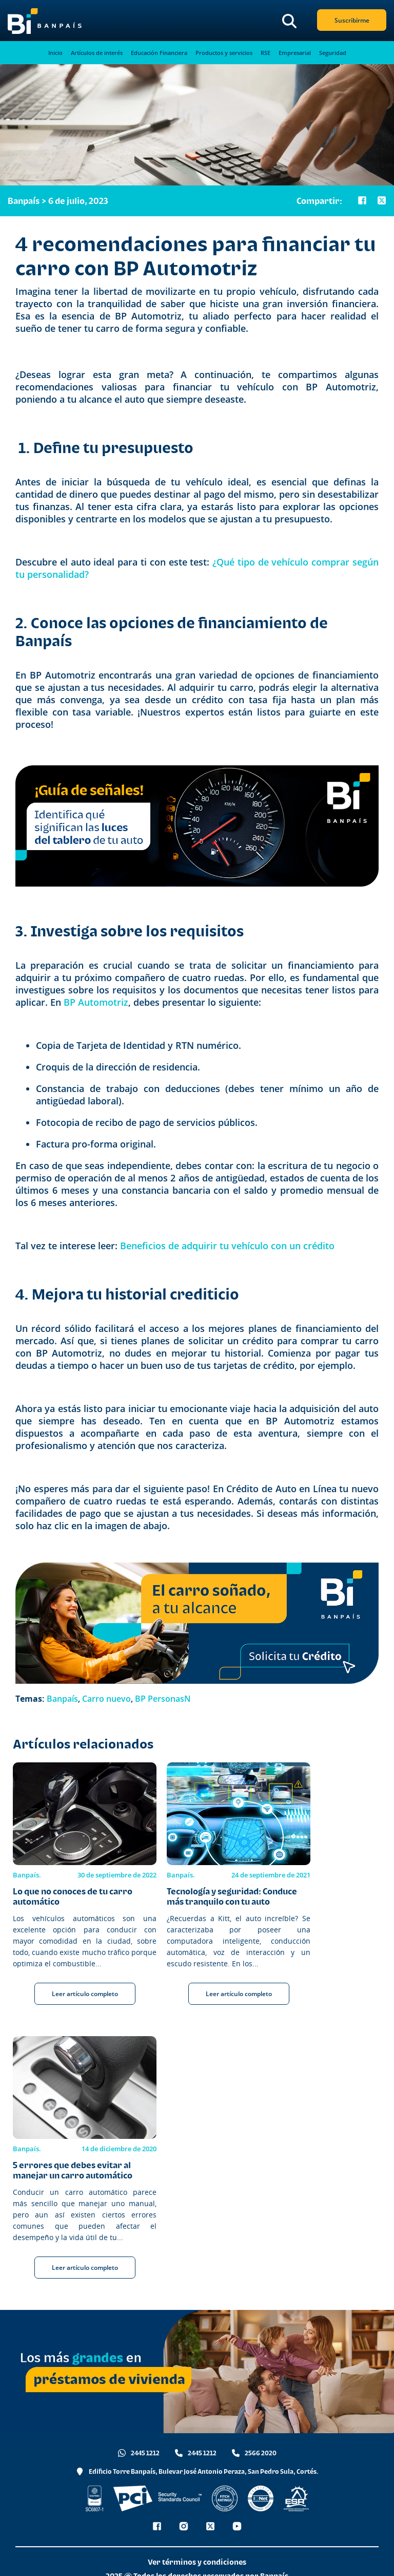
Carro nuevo (106, 1698)
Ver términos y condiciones (197, 2562)
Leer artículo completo (85, 1993)
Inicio (55, 53)
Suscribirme (351, 20)
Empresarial (295, 53)
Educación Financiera (159, 53)
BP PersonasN (163, 1698)
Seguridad (332, 53)
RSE (265, 53)
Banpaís (62, 1698)
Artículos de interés (97, 53)
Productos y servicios (223, 53)
